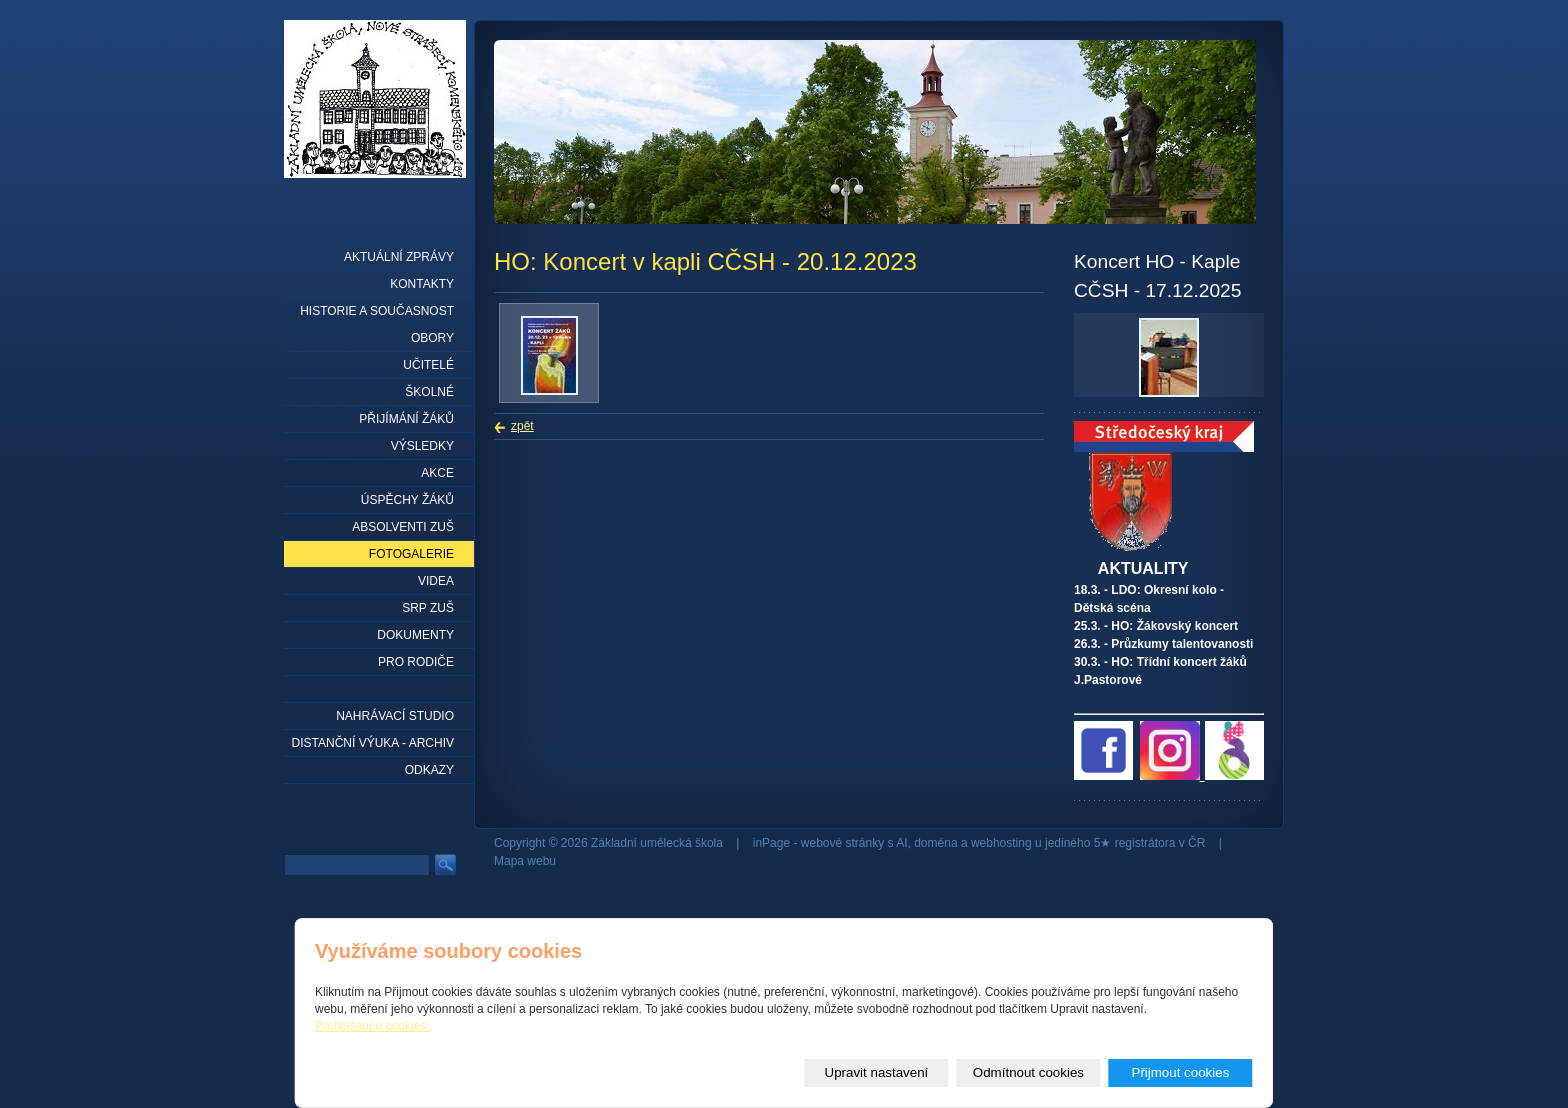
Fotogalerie (411, 554)
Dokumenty (415, 635)
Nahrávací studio (395, 716)
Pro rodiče (416, 662)
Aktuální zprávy (399, 257)
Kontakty (422, 284)
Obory (432, 338)
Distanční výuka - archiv (373, 743)
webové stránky (842, 843)
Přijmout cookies (1181, 1072)
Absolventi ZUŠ (403, 527)
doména (935, 843)
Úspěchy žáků (407, 500)
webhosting (1001, 843)
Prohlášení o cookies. (372, 1026)
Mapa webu (525, 861)
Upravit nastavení (877, 1072)
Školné (429, 392)
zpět (522, 426)
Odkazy (429, 770)
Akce (437, 473)
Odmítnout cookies (1028, 1072)
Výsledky (422, 446)
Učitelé (428, 365)
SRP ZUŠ (428, 608)
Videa (436, 581)
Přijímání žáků (406, 419)
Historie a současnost (377, 311)
